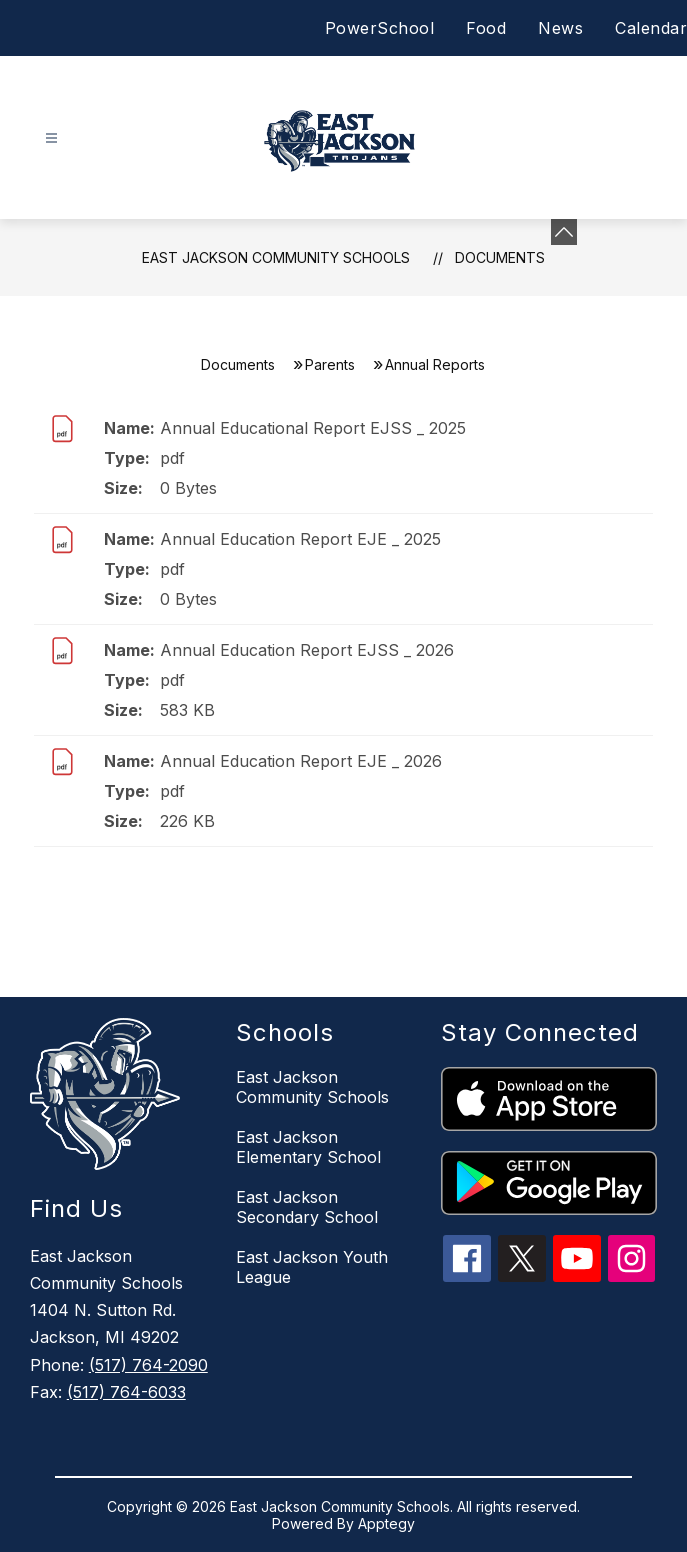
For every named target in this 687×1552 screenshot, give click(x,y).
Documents (500, 257)
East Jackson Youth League (312, 1267)
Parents (330, 364)
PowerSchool (380, 28)
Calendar (651, 28)
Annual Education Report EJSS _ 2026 (307, 650)
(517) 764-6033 (126, 1392)
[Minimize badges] (564, 232)
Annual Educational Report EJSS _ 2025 (313, 428)
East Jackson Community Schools (276, 257)
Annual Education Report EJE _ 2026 (301, 761)
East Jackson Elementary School (308, 1147)
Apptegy (386, 1523)
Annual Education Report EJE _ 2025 (300, 539)
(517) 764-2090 (148, 1365)
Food (486, 28)
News (560, 28)
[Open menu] (51, 138)
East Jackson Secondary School (307, 1207)
